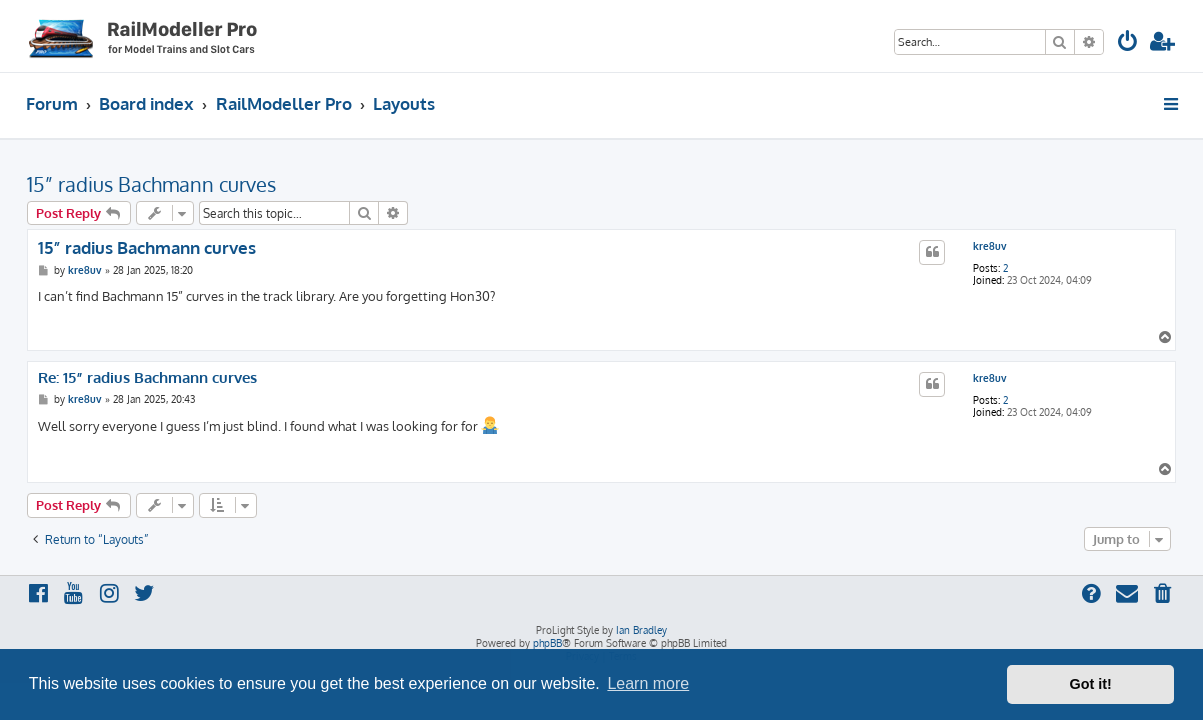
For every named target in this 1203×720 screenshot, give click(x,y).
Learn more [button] (648, 683)
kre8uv (990, 246)
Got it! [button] (1091, 684)
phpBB (547, 643)
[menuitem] (1128, 43)
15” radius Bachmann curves (151, 184)
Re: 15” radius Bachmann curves (147, 378)
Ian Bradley (641, 630)
